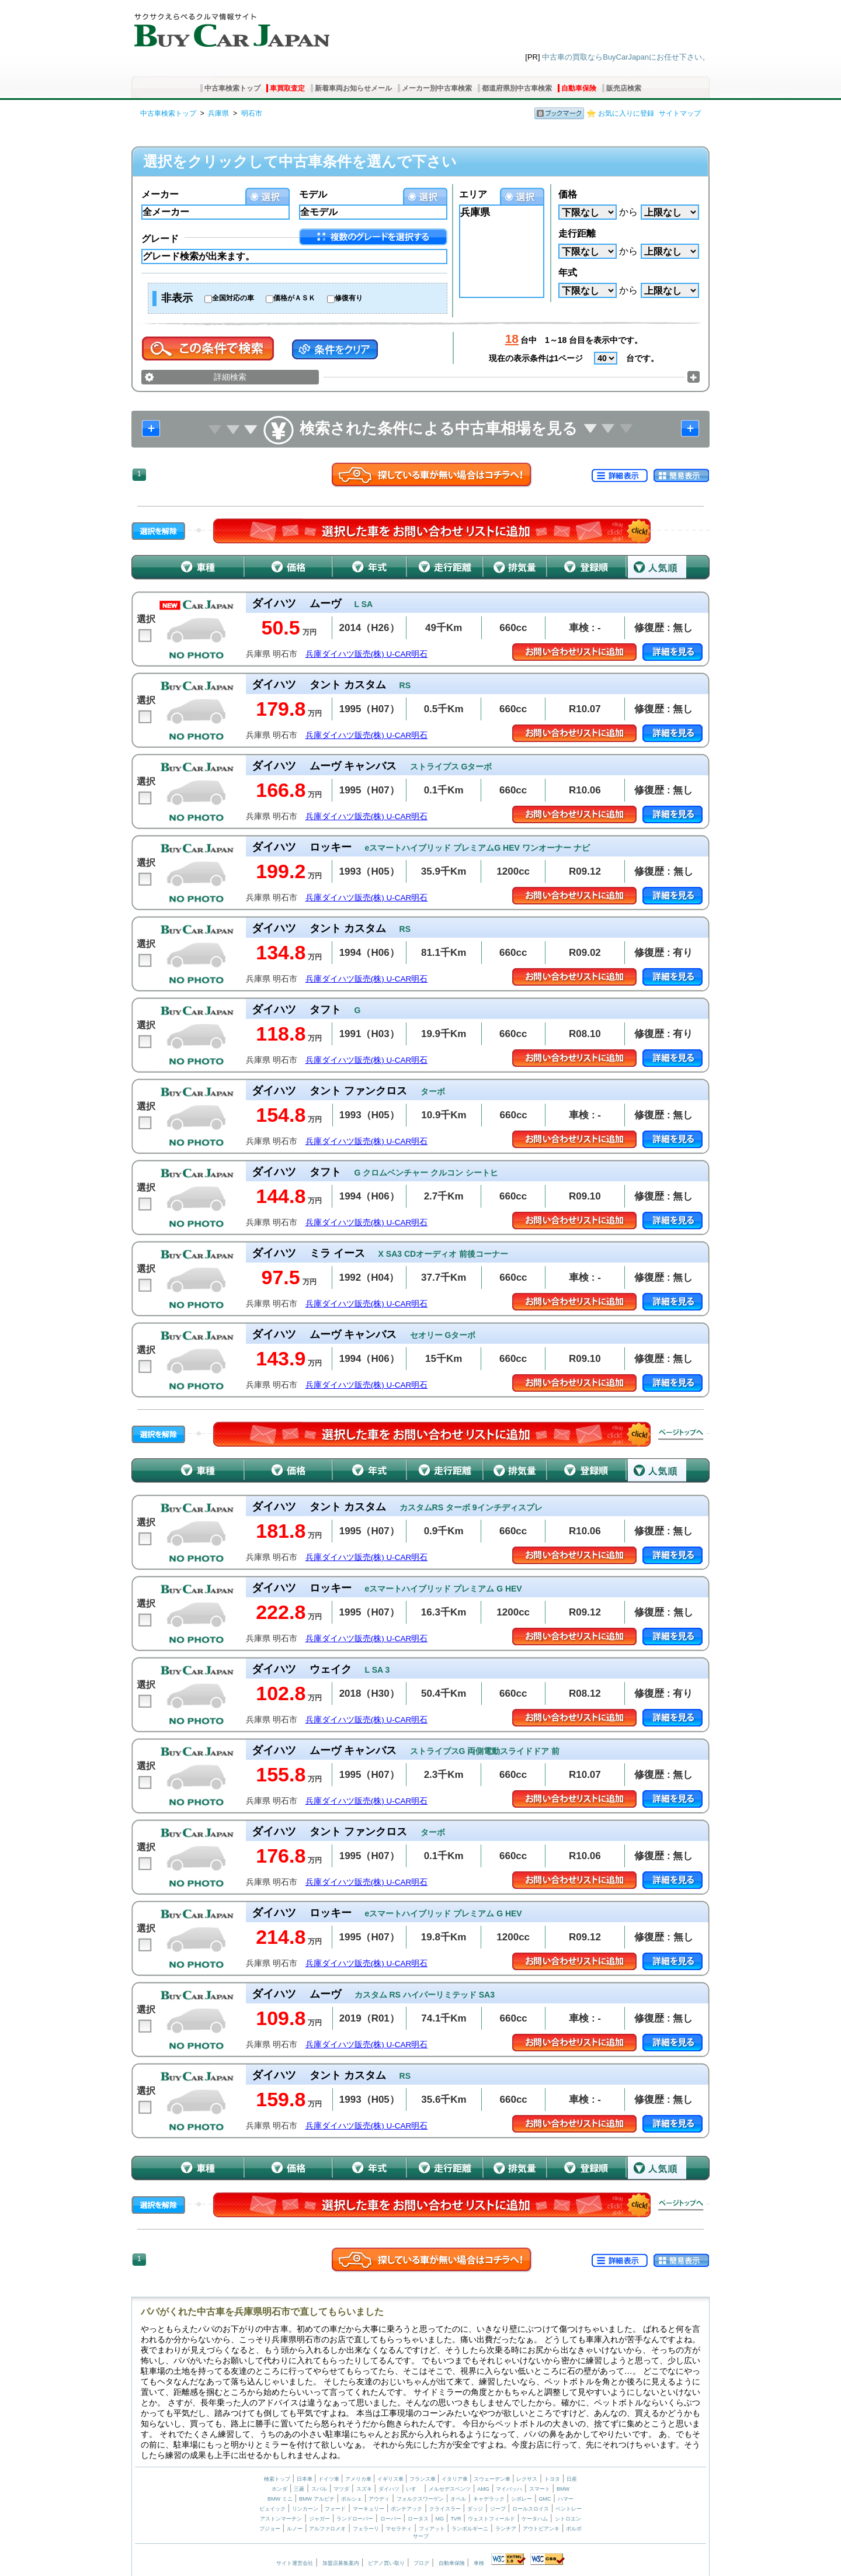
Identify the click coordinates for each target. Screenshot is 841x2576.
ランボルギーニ (469, 2529)
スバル (319, 2489)
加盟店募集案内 (340, 2563)
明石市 (251, 113)
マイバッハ (509, 2489)
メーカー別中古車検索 (437, 88)
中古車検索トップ (232, 88)
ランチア (505, 2529)
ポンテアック (406, 2509)
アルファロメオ (327, 2529)
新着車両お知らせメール (353, 88)
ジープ (498, 2509)
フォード (335, 2509)
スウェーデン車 (493, 2479)
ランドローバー (354, 2519)
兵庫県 (218, 113)
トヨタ (552, 2479)
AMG (483, 2489)
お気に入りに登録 (626, 113)
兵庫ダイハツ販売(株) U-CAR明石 (366, 654)
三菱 (299, 2489)
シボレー (521, 2499)
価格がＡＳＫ (294, 298)
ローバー (390, 2519)
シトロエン (568, 2519)
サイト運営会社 (294, 2563)
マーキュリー (368, 2509)
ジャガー (319, 2519)
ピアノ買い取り (386, 2563)
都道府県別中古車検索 (517, 88)
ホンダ (279, 2489)
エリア (473, 194)
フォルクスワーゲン (420, 2499)
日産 (572, 2479)
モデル (313, 194)
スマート (539, 2489)
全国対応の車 (233, 298)
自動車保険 (578, 88)
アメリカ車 (359, 2479)
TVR (455, 2519)
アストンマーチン (281, 2519)
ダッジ (475, 2509)
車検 (479, 2563)
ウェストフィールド (491, 2519)
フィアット (432, 2529)
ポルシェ (351, 2499)
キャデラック (489, 2499)
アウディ (379, 2499)
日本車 (305, 2479)
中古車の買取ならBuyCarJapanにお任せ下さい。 (626, 57)
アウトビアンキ (541, 2529)
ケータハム (535, 2519)
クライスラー (445, 2509)
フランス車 (423, 2479)
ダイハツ (388, 2489)
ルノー (295, 2529)
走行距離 (577, 233)
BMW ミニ (280, 2499)
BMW (563, 2489)
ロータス (418, 2519)
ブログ (421, 2563)
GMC (544, 2499)
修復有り (349, 298)
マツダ (341, 2489)
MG (439, 2519)
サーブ (421, 2536)
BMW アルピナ (317, 2499)
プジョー (269, 2529)
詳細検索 (230, 377)
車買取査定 (287, 88)
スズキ (364, 2489)
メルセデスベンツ (450, 2489)
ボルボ (574, 2529)
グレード (160, 239)
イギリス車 (391, 2479)
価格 (567, 194)
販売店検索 (623, 88)
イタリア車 (456, 2479)
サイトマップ (680, 113)
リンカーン (305, 2509)
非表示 (177, 298)
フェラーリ (366, 2529)
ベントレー (568, 2509)
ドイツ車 (329, 2479)
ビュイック (272, 2509)
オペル (458, 2499)
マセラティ (398, 2529)
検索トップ (277, 2479)
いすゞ (414, 2489)
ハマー (566, 2499)
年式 (567, 273)
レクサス (526, 2479)
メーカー (160, 194)
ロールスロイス (530, 2509)
